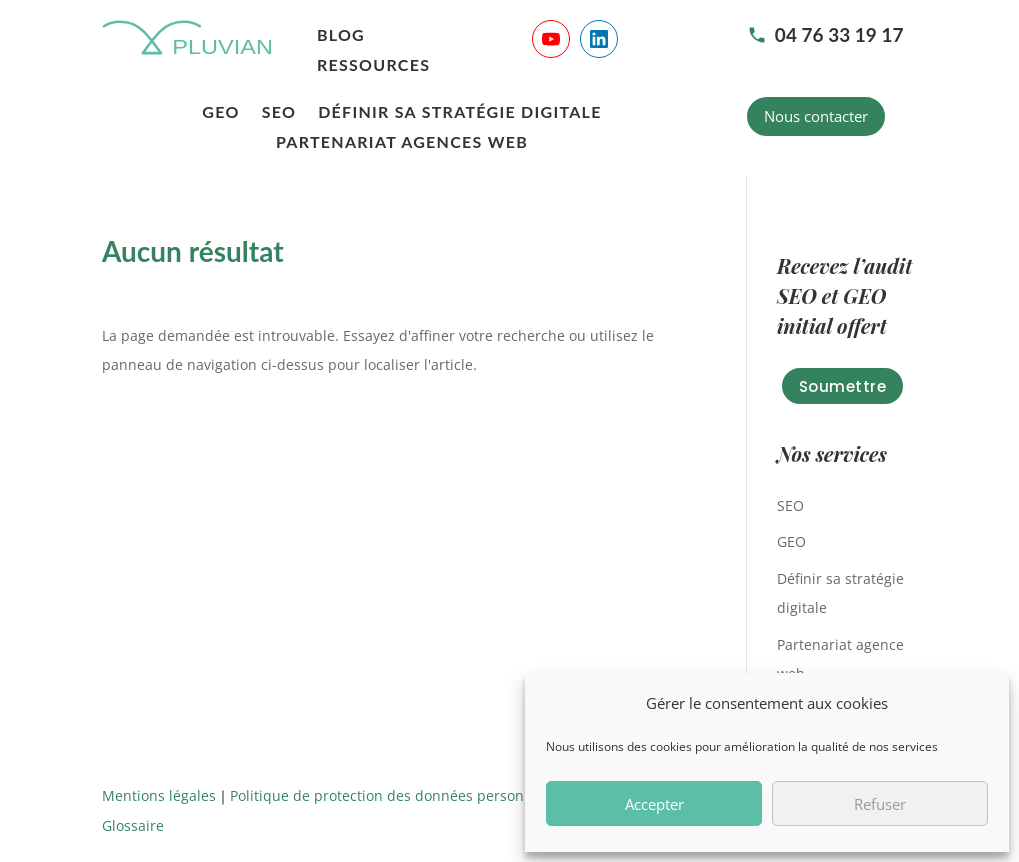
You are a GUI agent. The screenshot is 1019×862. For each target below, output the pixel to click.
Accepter (654, 804)
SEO (279, 113)
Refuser (880, 804)
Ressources (373, 66)
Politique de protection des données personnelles (397, 795)
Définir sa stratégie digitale (460, 113)
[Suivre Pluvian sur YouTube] (551, 39)
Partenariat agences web (402, 143)
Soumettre (843, 386)
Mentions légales (159, 795)
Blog (341, 36)
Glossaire (133, 825)
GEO (220, 113)
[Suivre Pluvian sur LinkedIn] (599, 39)
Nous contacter (816, 116)
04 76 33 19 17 (825, 34)
